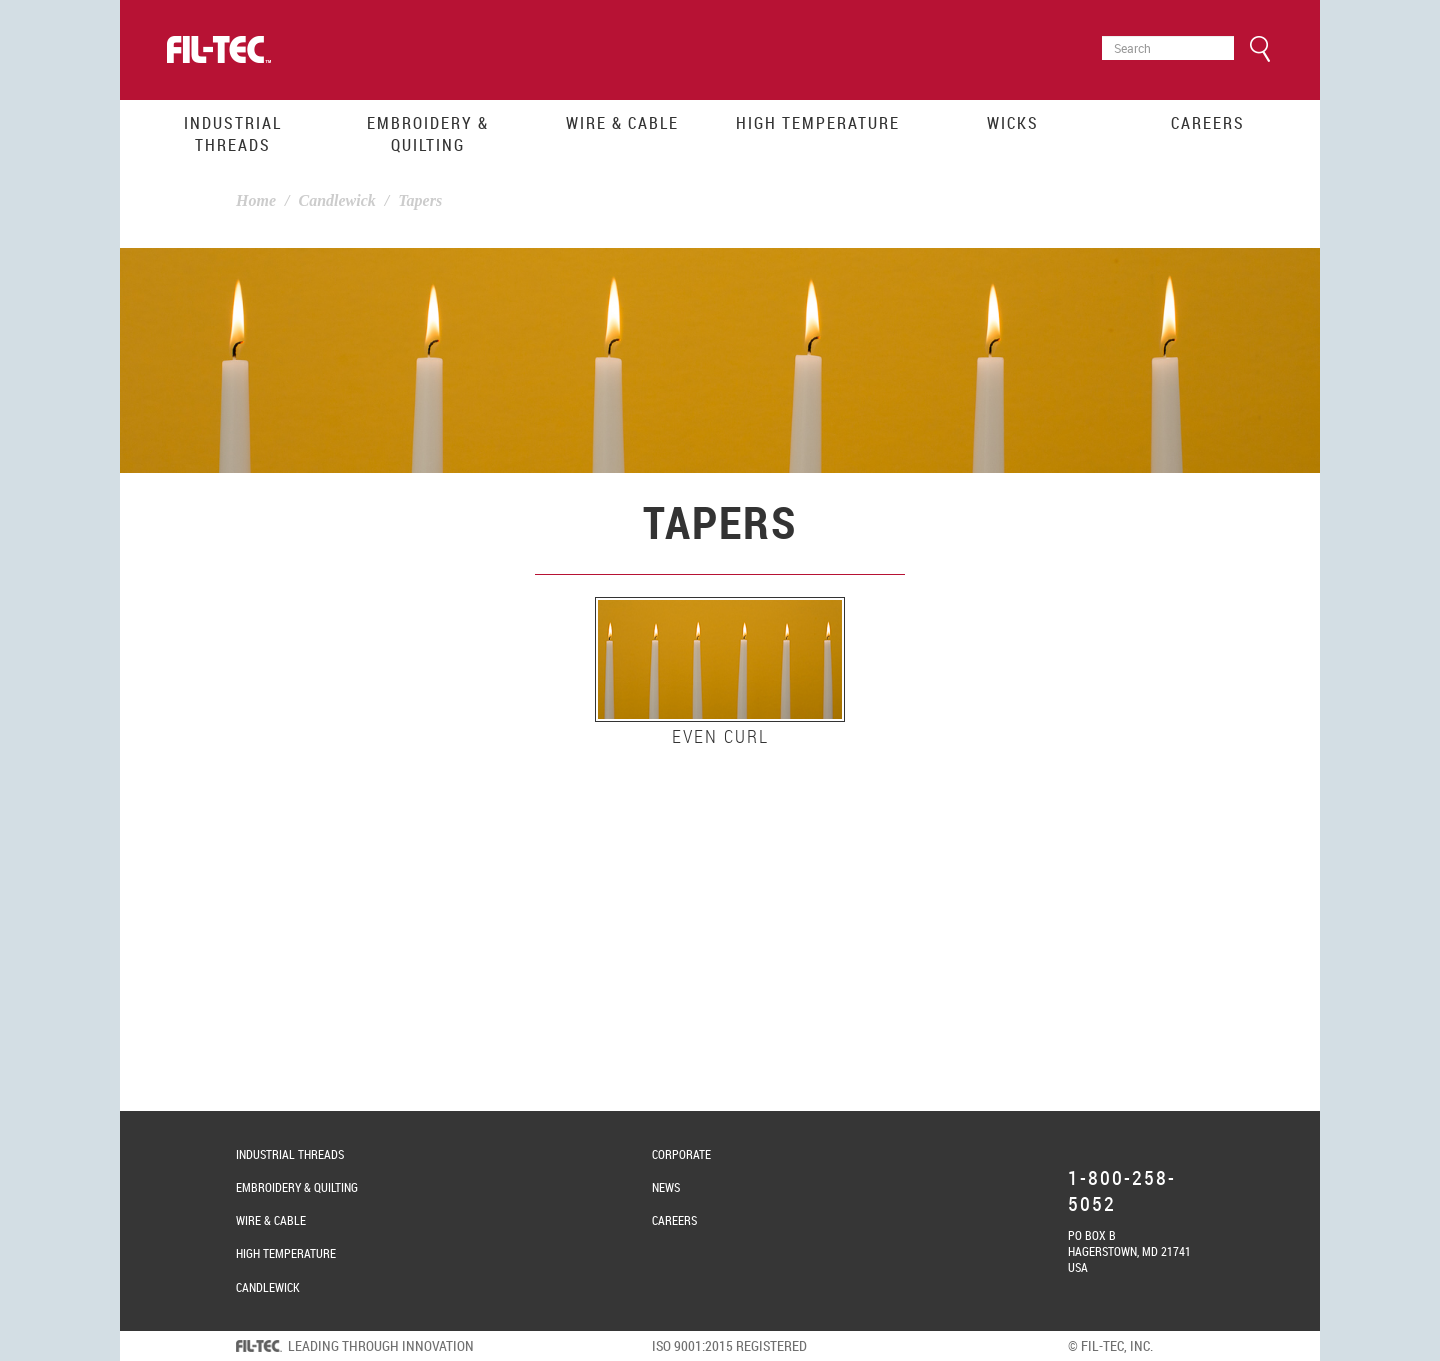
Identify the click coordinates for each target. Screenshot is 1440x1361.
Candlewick (336, 200)
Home (256, 200)
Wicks (1013, 123)
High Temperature (818, 123)
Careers (1208, 123)
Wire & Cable (622, 123)
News (666, 1187)
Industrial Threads (233, 134)
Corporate (681, 1154)
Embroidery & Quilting (428, 134)
